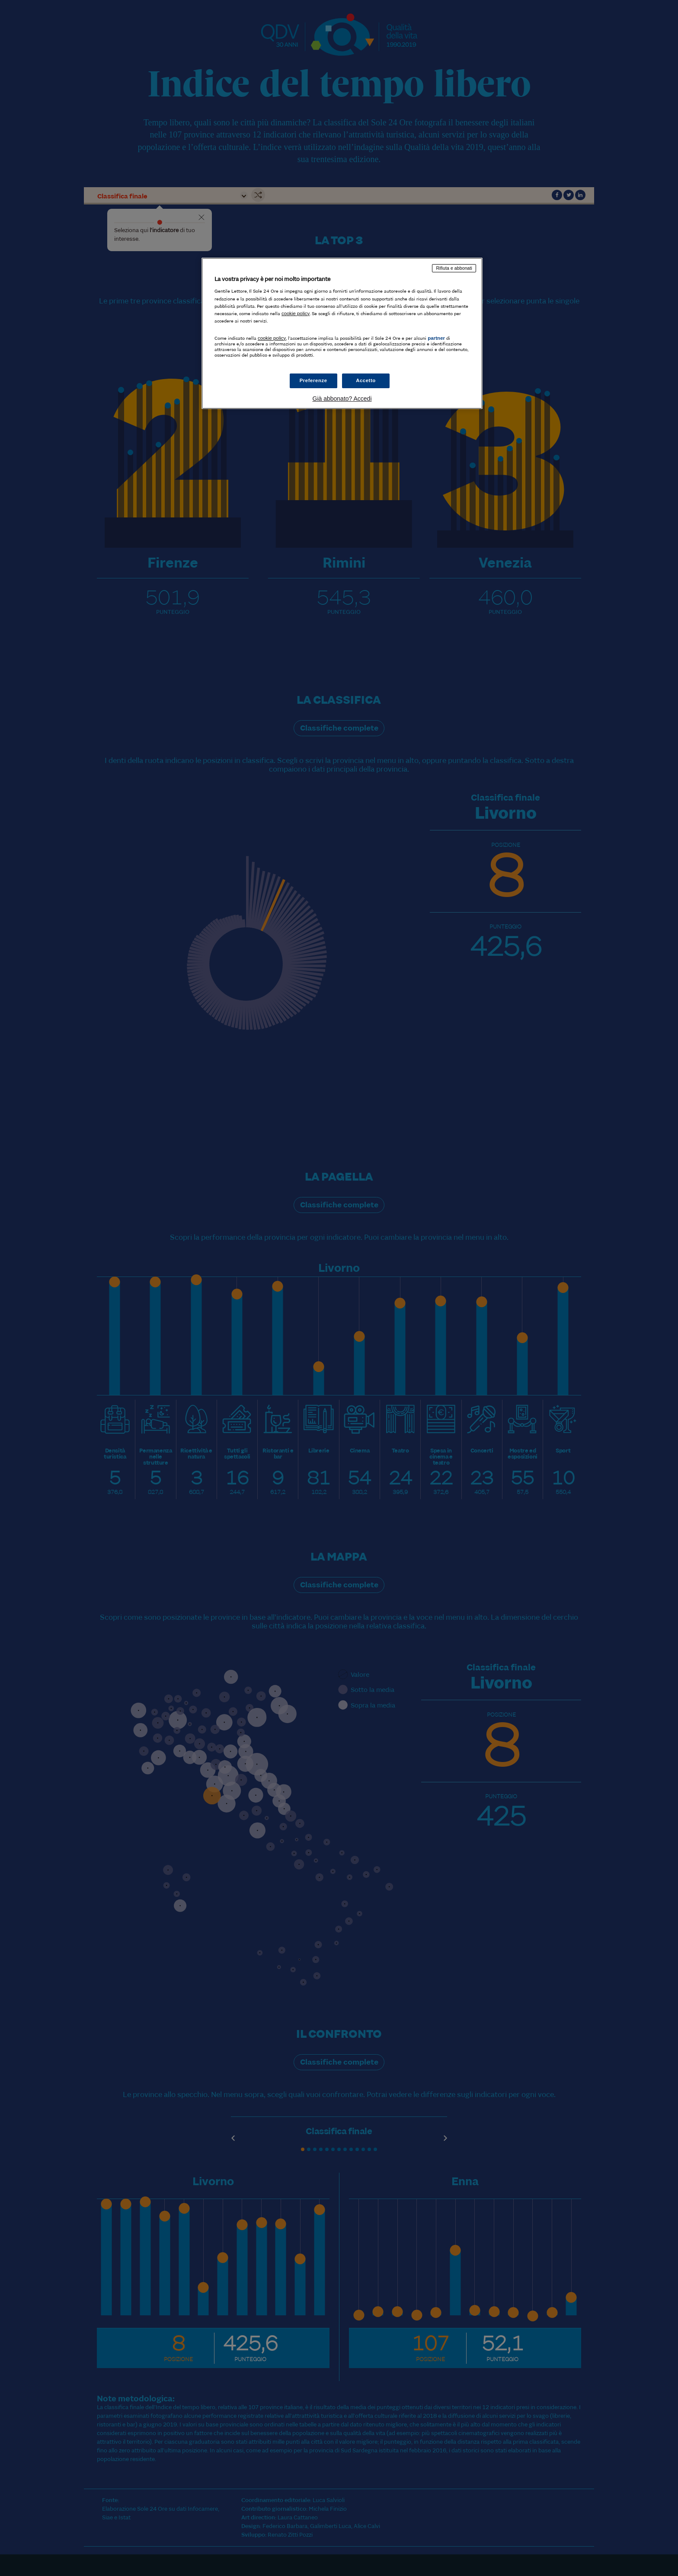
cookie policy (295, 313)
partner (436, 338)
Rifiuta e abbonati (454, 268)
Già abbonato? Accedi (342, 398)
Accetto (366, 380)
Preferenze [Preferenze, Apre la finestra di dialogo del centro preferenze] (313, 380)
